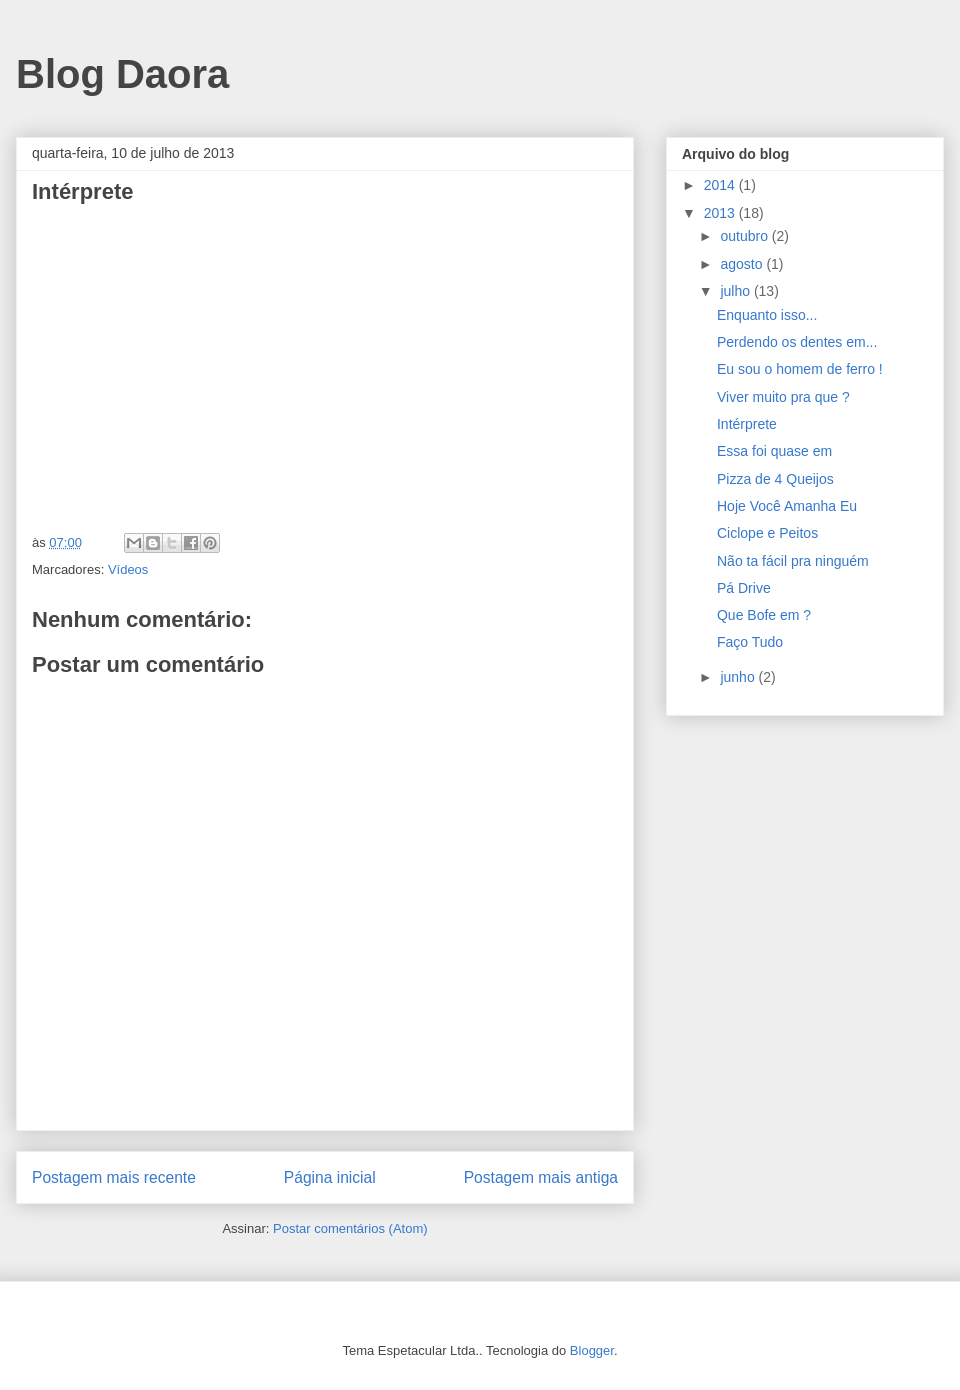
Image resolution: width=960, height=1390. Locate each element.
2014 (721, 185)
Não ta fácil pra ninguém (793, 561)
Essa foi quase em (774, 451)
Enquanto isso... (767, 315)
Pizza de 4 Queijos (775, 479)
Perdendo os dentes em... (797, 342)
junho (739, 677)
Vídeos (128, 569)
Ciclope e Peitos (767, 533)
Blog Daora (122, 74)
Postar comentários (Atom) (350, 1228)
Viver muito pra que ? (783, 397)
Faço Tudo (750, 642)
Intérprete (747, 424)
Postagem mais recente (114, 1177)
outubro (745, 236)
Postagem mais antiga (541, 1177)
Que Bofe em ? (764, 615)
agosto (743, 264)
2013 (721, 213)
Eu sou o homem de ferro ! (800, 369)
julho (736, 291)
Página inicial (330, 1177)
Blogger (592, 1350)
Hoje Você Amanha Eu (787, 506)
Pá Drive (744, 588)
